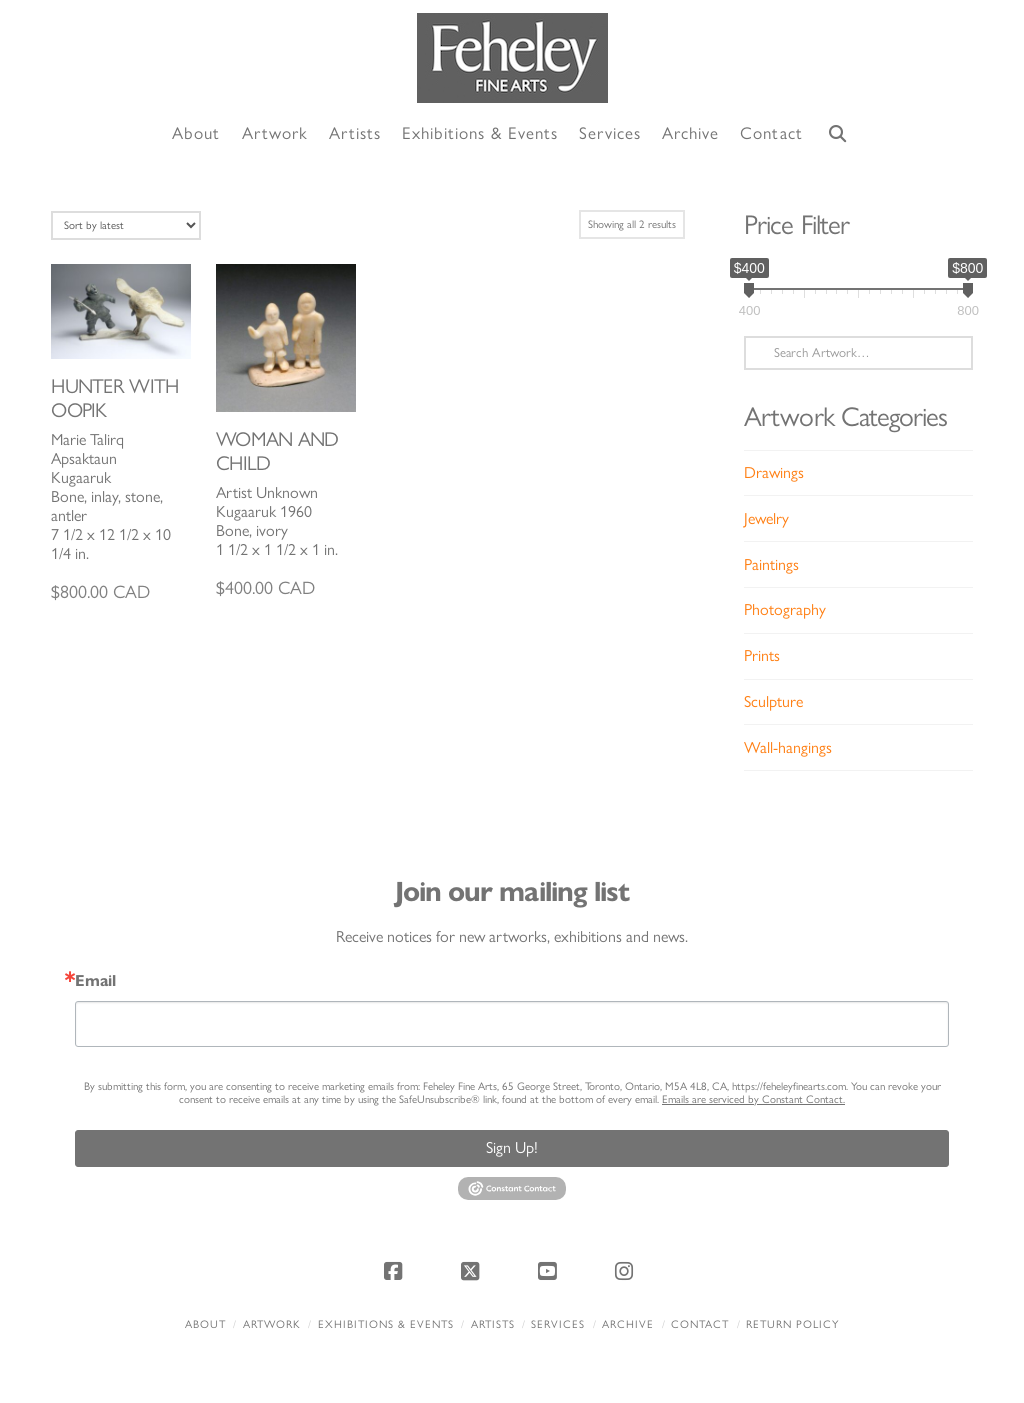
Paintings (771, 564)
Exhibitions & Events (386, 1324)
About (205, 1324)
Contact (700, 1324)
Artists (493, 1324)
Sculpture (773, 701)
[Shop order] (126, 225)
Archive (628, 1324)
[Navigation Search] (838, 134)
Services (558, 1324)
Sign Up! (512, 1147)
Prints (762, 655)
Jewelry (766, 518)
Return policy (792, 1324)
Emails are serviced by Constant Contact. (753, 1099)
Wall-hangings (788, 747)
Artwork (272, 1324)
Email (95, 981)
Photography (785, 609)
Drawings (774, 472)
